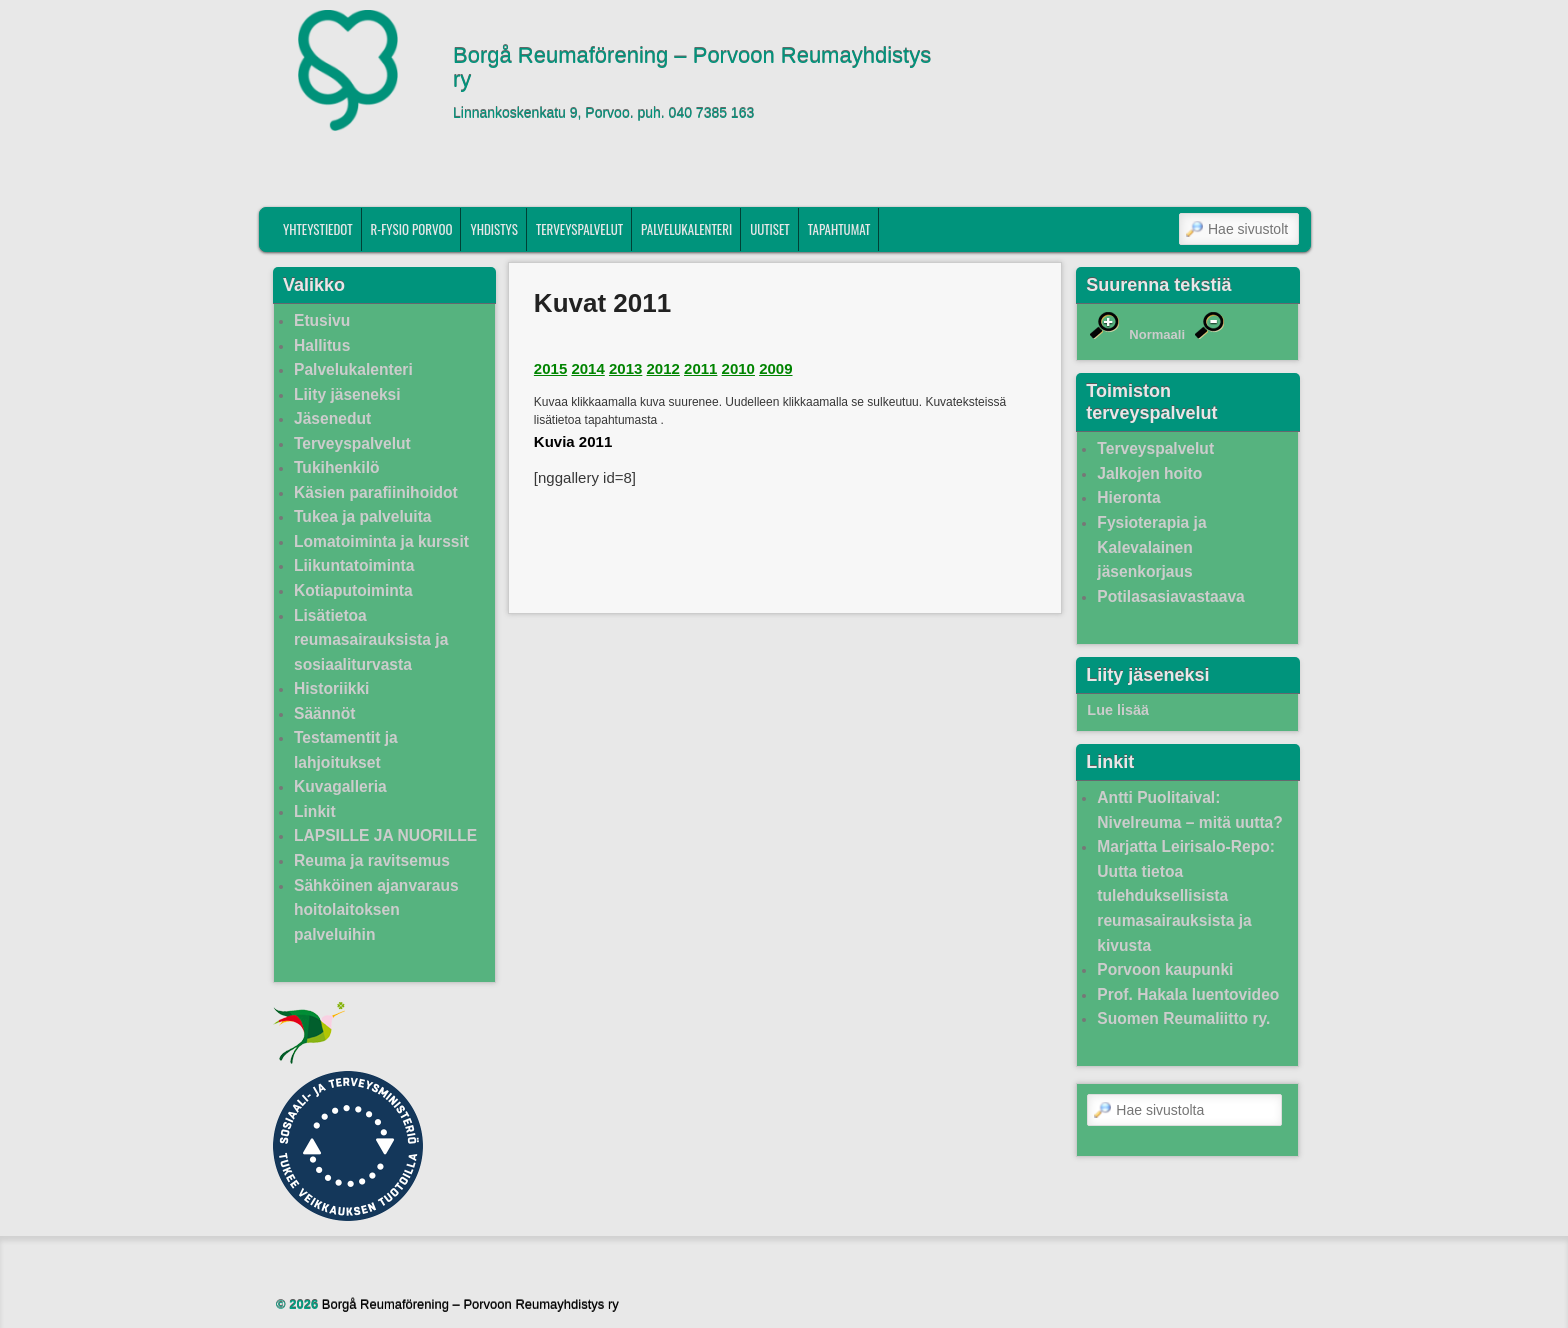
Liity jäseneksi (347, 394)
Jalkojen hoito (1149, 473)
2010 (738, 368)
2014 (587, 368)
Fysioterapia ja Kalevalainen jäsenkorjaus (1151, 547)
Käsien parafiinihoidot (376, 492)
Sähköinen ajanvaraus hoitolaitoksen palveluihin (376, 910)
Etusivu (322, 320)
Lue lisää (1118, 710)
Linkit (315, 811)
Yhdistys (494, 229)
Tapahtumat (839, 229)
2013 (625, 368)
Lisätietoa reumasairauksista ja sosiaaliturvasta (371, 640)
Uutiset (770, 229)
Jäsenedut (332, 418)
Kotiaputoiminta (353, 590)
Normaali (1157, 334)
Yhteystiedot (318, 229)
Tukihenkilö (336, 467)
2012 (663, 368)
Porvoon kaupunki (1165, 969)
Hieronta (1128, 497)
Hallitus (322, 345)
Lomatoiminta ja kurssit (381, 541)
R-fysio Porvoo (412, 229)
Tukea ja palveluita (363, 516)
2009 (775, 368)
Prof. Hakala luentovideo (1188, 994)
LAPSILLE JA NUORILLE (385, 835)
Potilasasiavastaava (1170, 596)
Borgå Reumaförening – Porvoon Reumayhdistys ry (692, 68)
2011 (700, 368)
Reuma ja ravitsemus (372, 860)
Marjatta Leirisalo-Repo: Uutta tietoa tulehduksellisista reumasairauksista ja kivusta (1186, 895)
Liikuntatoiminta (354, 565)
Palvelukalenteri (686, 229)
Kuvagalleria (340, 786)
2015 (550, 368)
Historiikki (331, 688)
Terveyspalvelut (579, 229)
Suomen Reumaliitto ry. (1183, 1018)
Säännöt (325, 713)
